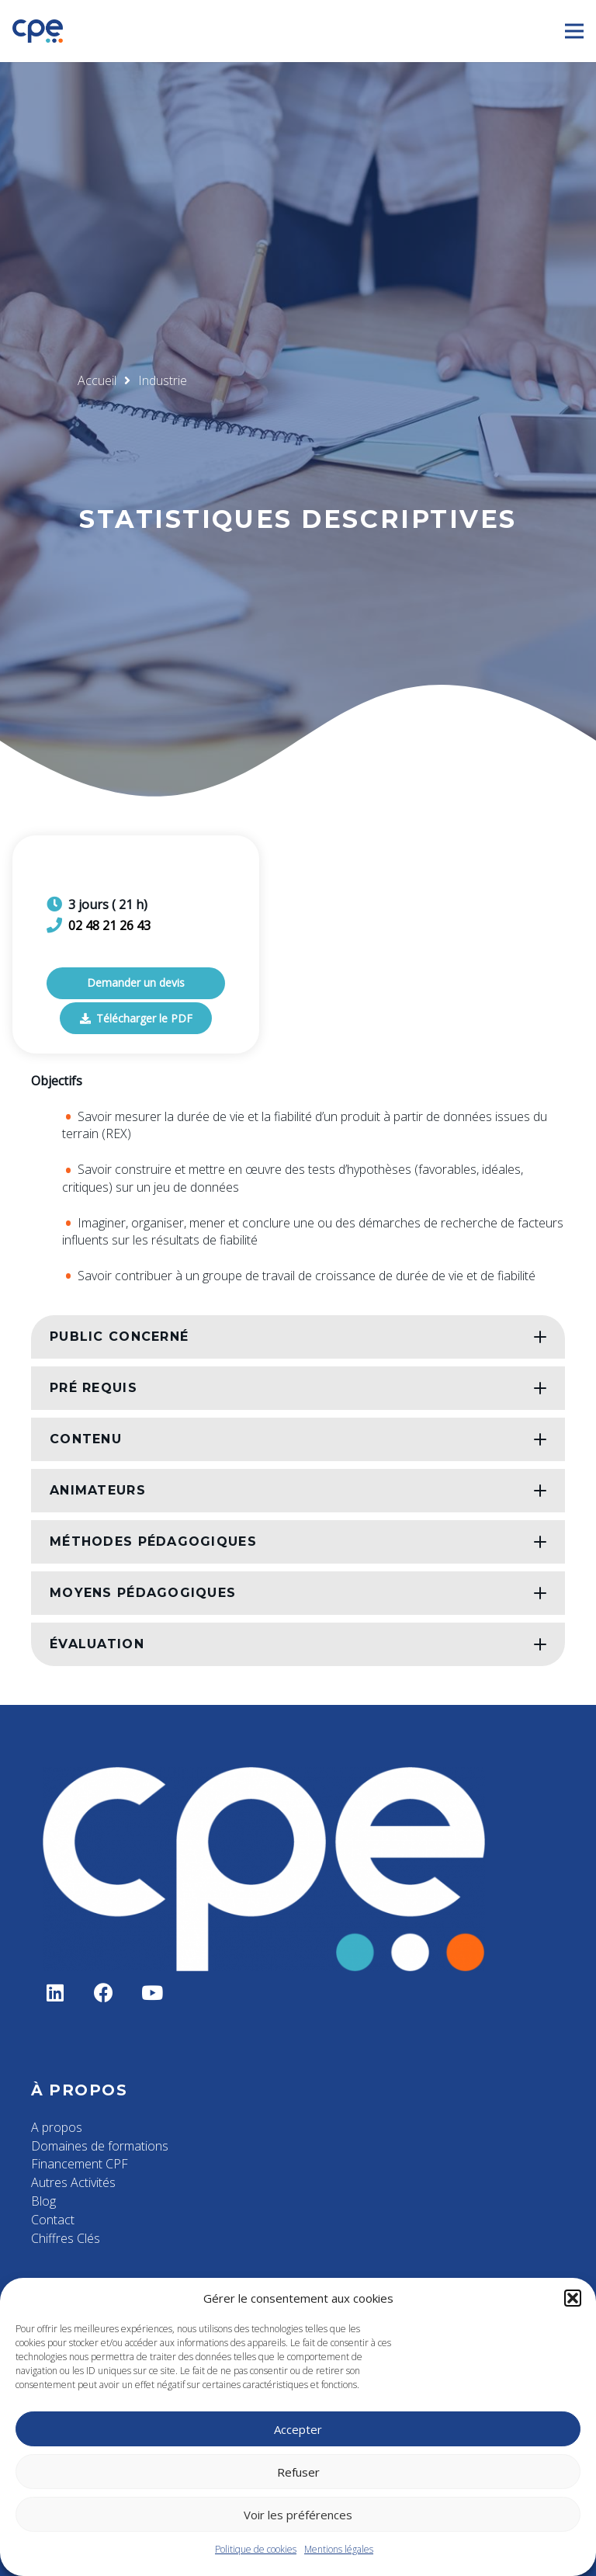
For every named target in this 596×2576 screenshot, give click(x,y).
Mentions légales (338, 2549)
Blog (43, 2201)
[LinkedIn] (55, 1993)
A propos (56, 2127)
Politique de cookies (255, 2549)
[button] (572, 2298)
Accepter (298, 2429)
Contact (52, 2219)
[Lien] (37, 31)
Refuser (298, 2472)
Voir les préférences (298, 2514)
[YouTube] (152, 1993)
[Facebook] (104, 1993)
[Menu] (574, 31)
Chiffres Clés (65, 2238)
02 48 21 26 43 (109, 925)
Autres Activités (73, 2182)
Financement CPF (79, 2163)
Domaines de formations (99, 2145)
